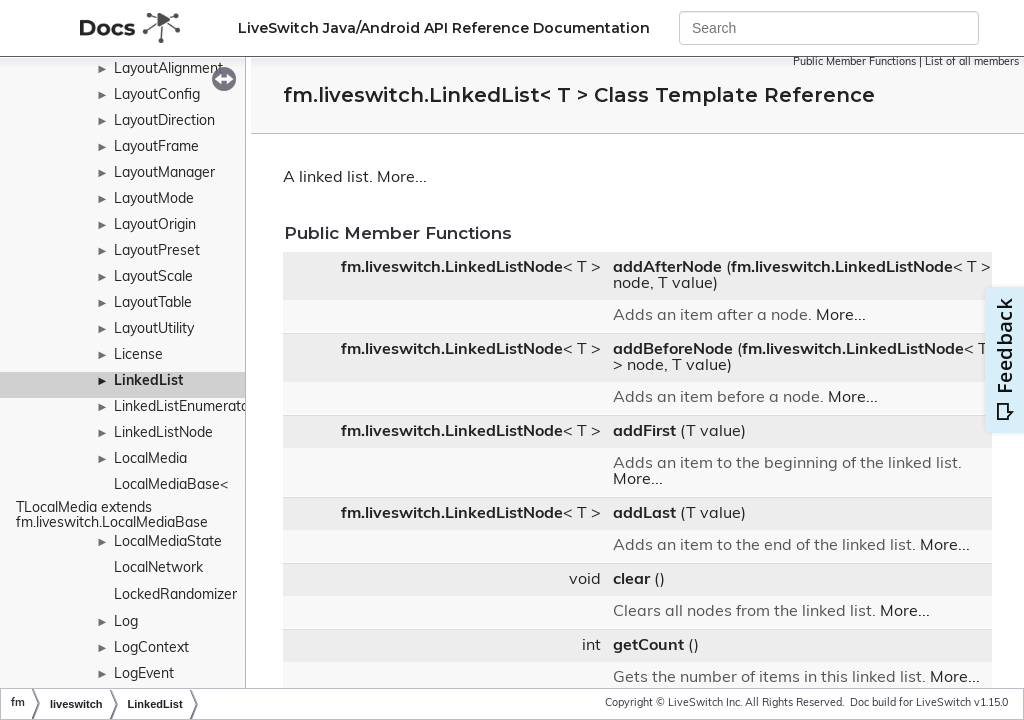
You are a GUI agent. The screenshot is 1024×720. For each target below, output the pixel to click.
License (138, 355)
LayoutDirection (164, 121)
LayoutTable (153, 303)
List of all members (972, 62)
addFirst (644, 432)
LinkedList (148, 381)
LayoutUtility (154, 329)
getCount (648, 646)
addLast (644, 514)
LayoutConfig (157, 95)
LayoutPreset (157, 251)
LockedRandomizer (175, 595)
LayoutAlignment (168, 69)
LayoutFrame (156, 147)
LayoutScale (153, 277)
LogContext (151, 648)
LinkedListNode (163, 433)
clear (631, 580)
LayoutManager (164, 173)
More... (402, 178)
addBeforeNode (673, 350)
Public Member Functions (854, 62)
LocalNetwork (158, 568)
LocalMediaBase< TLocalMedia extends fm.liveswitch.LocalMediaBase (124, 504)
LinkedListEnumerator (184, 407)
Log (126, 622)
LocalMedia (150, 459)
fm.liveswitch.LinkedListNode (452, 268)
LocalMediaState (168, 542)
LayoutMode (154, 199)
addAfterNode (667, 268)
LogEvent (144, 674)
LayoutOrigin (155, 225)
